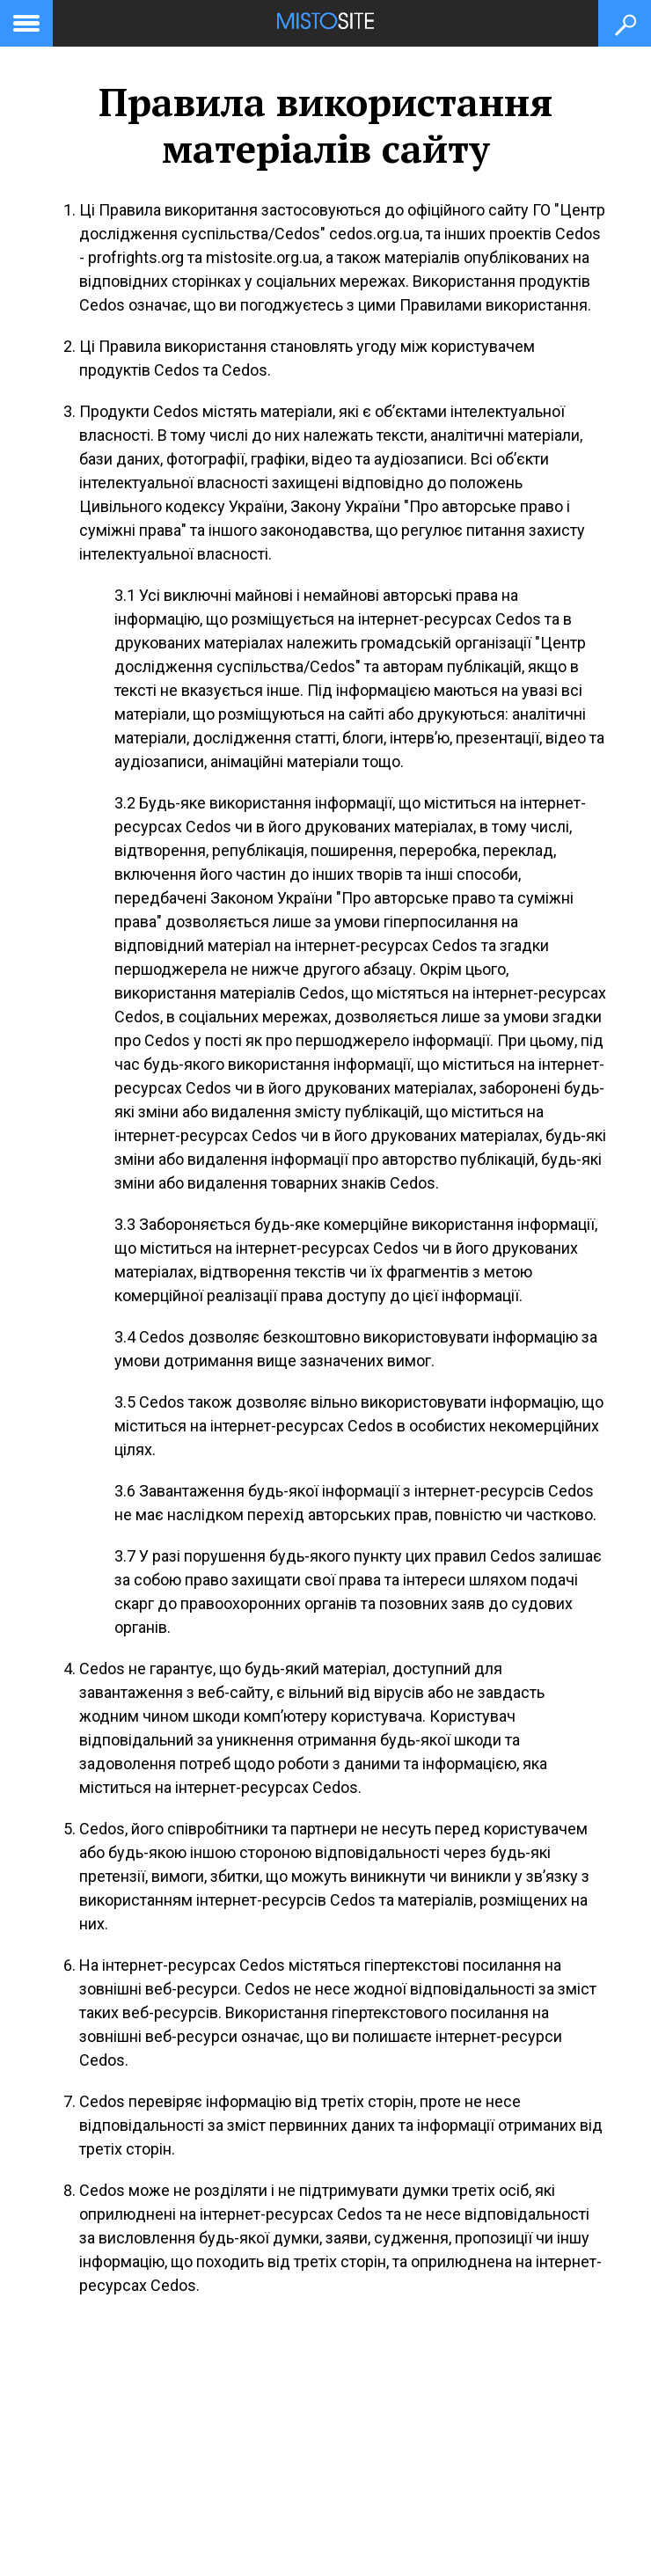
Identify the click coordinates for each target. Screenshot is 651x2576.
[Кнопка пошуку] (624, 23)
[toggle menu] (26, 20)
